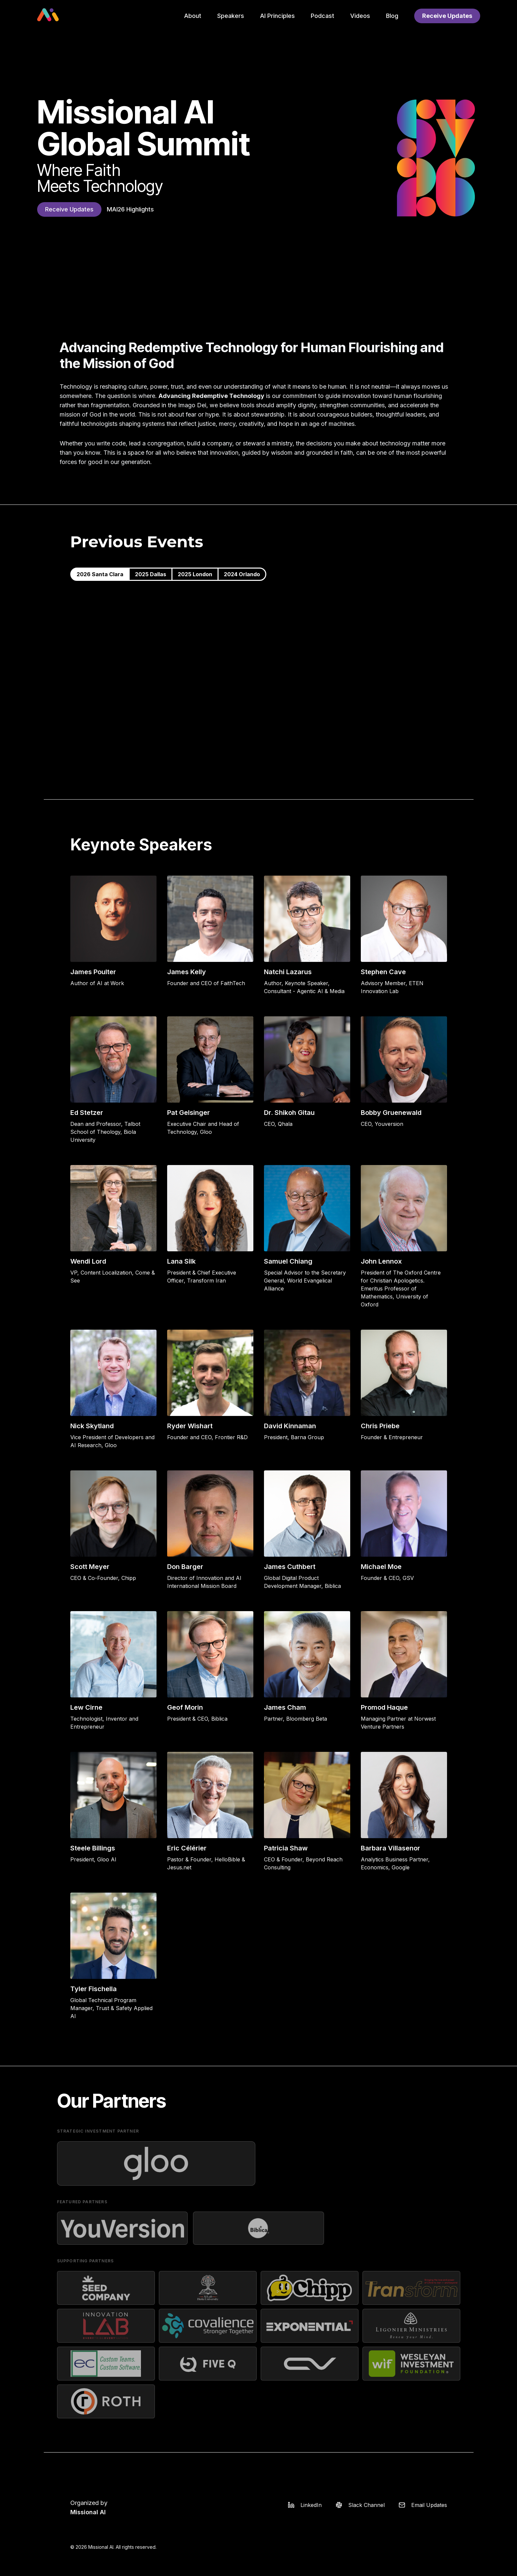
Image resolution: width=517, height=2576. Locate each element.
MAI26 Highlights (130, 209)
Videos (360, 15)
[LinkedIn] (303, 2505)
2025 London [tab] (195, 574)
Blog (392, 15)
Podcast (322, 15)
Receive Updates (447, 15)
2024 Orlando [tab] (242, 574)
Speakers (230, 15)
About (192, 15)
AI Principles (277, 15)
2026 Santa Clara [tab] (100, 574)
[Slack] (358, 2505)
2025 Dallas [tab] (150, 574)
